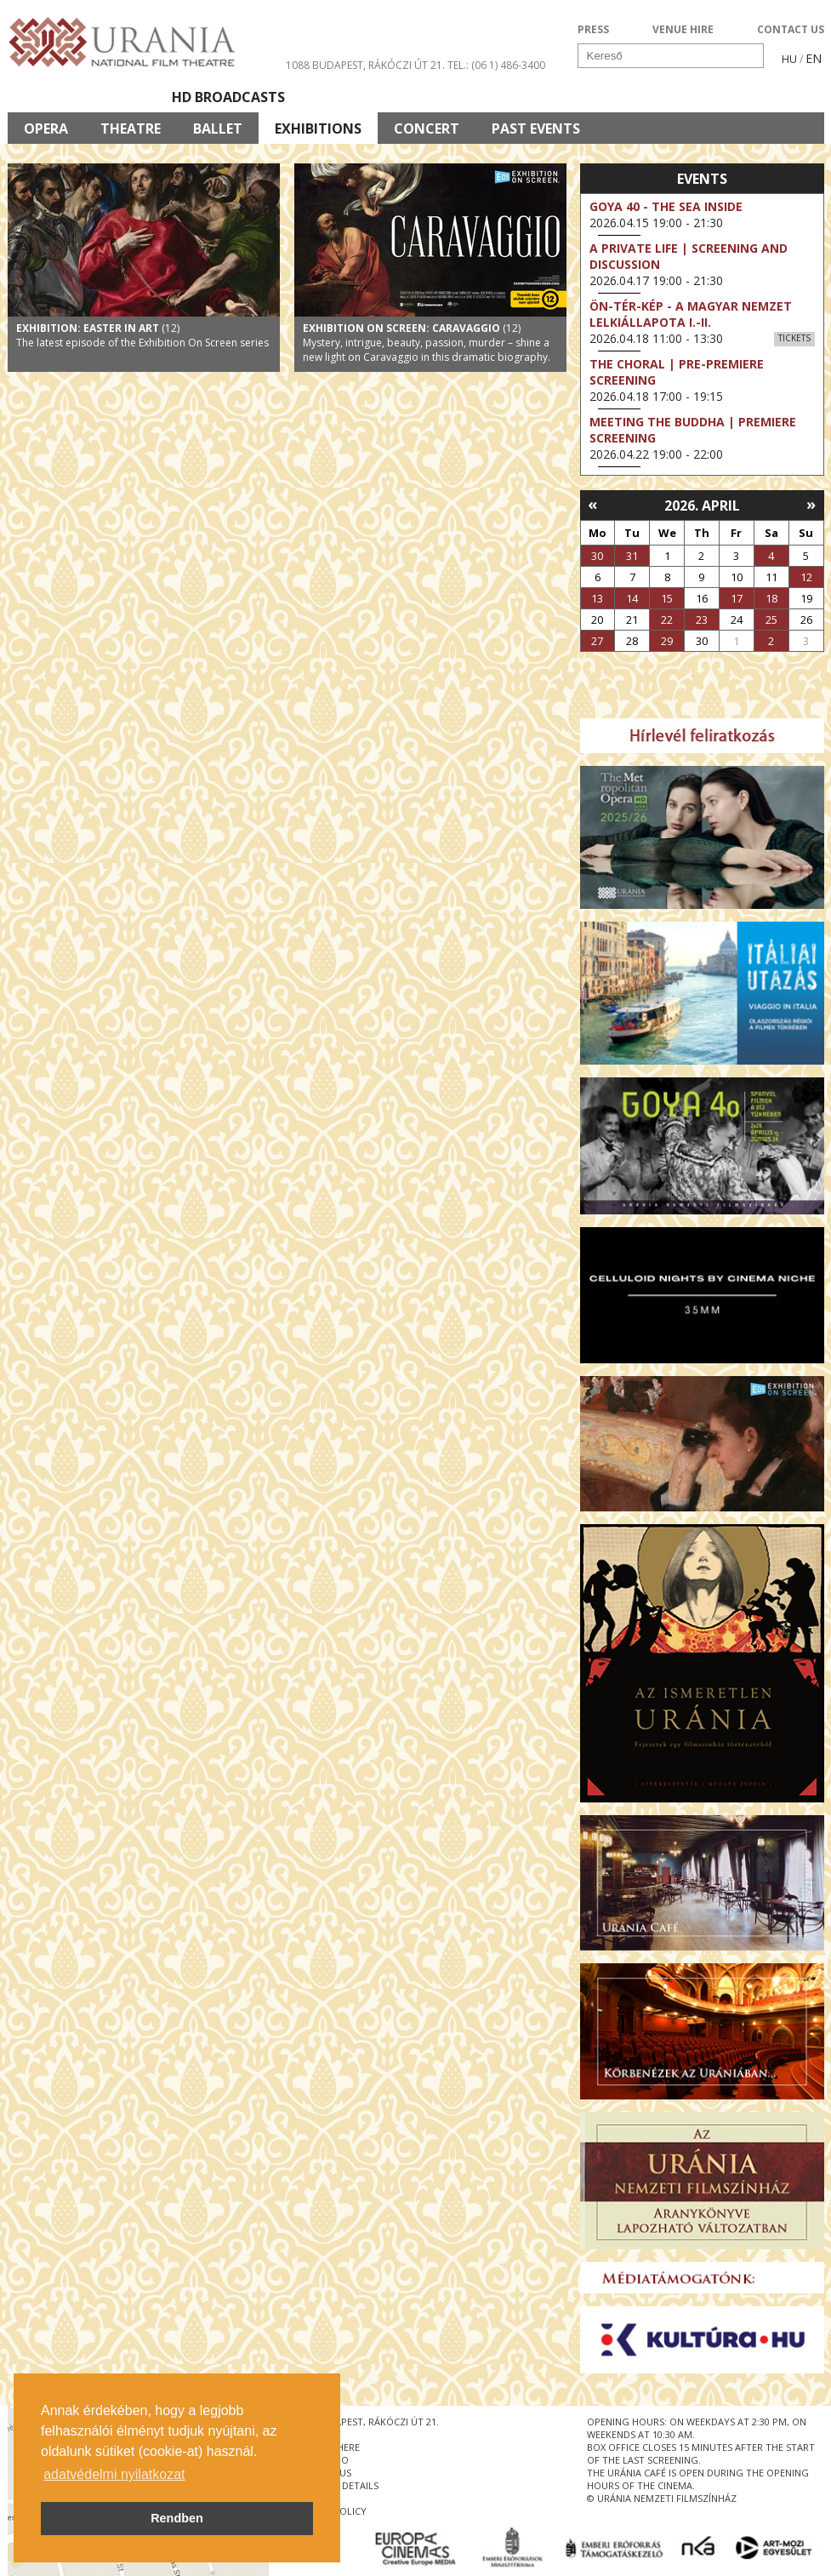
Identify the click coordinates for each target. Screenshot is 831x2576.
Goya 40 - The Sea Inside (666, 206)
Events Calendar (569, 97)
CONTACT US (790, 29)
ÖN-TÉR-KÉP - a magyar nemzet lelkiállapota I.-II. (690, 314)
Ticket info (706, 97)
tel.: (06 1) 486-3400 (496, 65)
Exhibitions (318, 128)
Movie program (81, 97)
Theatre (130, 128)
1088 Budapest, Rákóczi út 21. (365, 65)
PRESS (593, 29)
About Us (352, 97)
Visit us (447, 97)
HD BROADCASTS (228, 97)
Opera (46, 128)
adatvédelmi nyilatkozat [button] (114, 2474)
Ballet (217, 128)
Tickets (794, 338)
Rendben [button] (177, 2518)
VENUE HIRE (683, 29)
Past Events (536, 128)
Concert (426, 128)
